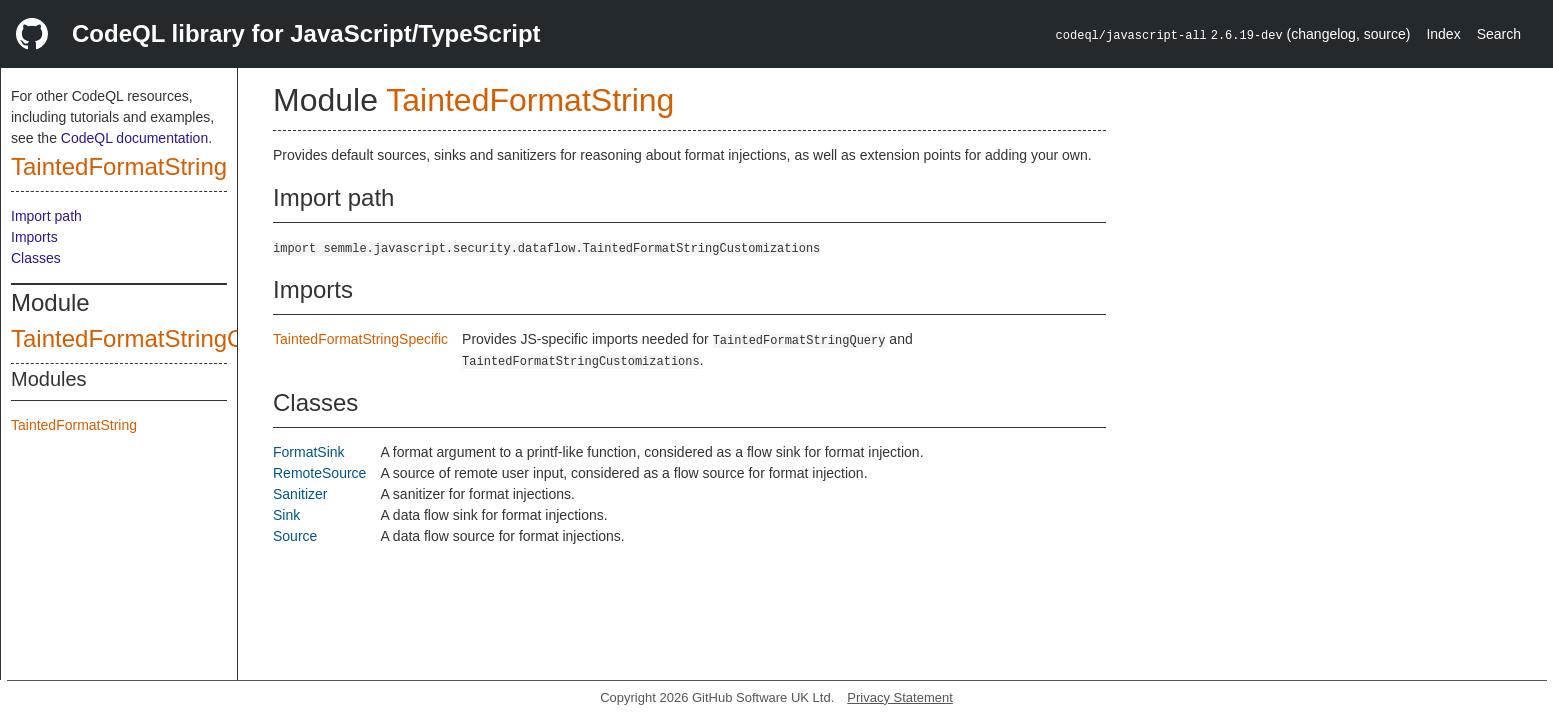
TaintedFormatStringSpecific (360, 339)
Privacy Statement (900, 697)
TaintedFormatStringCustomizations (201, 338)
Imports (34, 237)
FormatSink (309, 452)
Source (295, 536)
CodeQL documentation (134, 138)
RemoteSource (319, 473)
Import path (46, 216)
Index (1443, 34)
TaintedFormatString (119, 166)
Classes (36, 258)
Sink (286, 515)
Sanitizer (300, 494)
